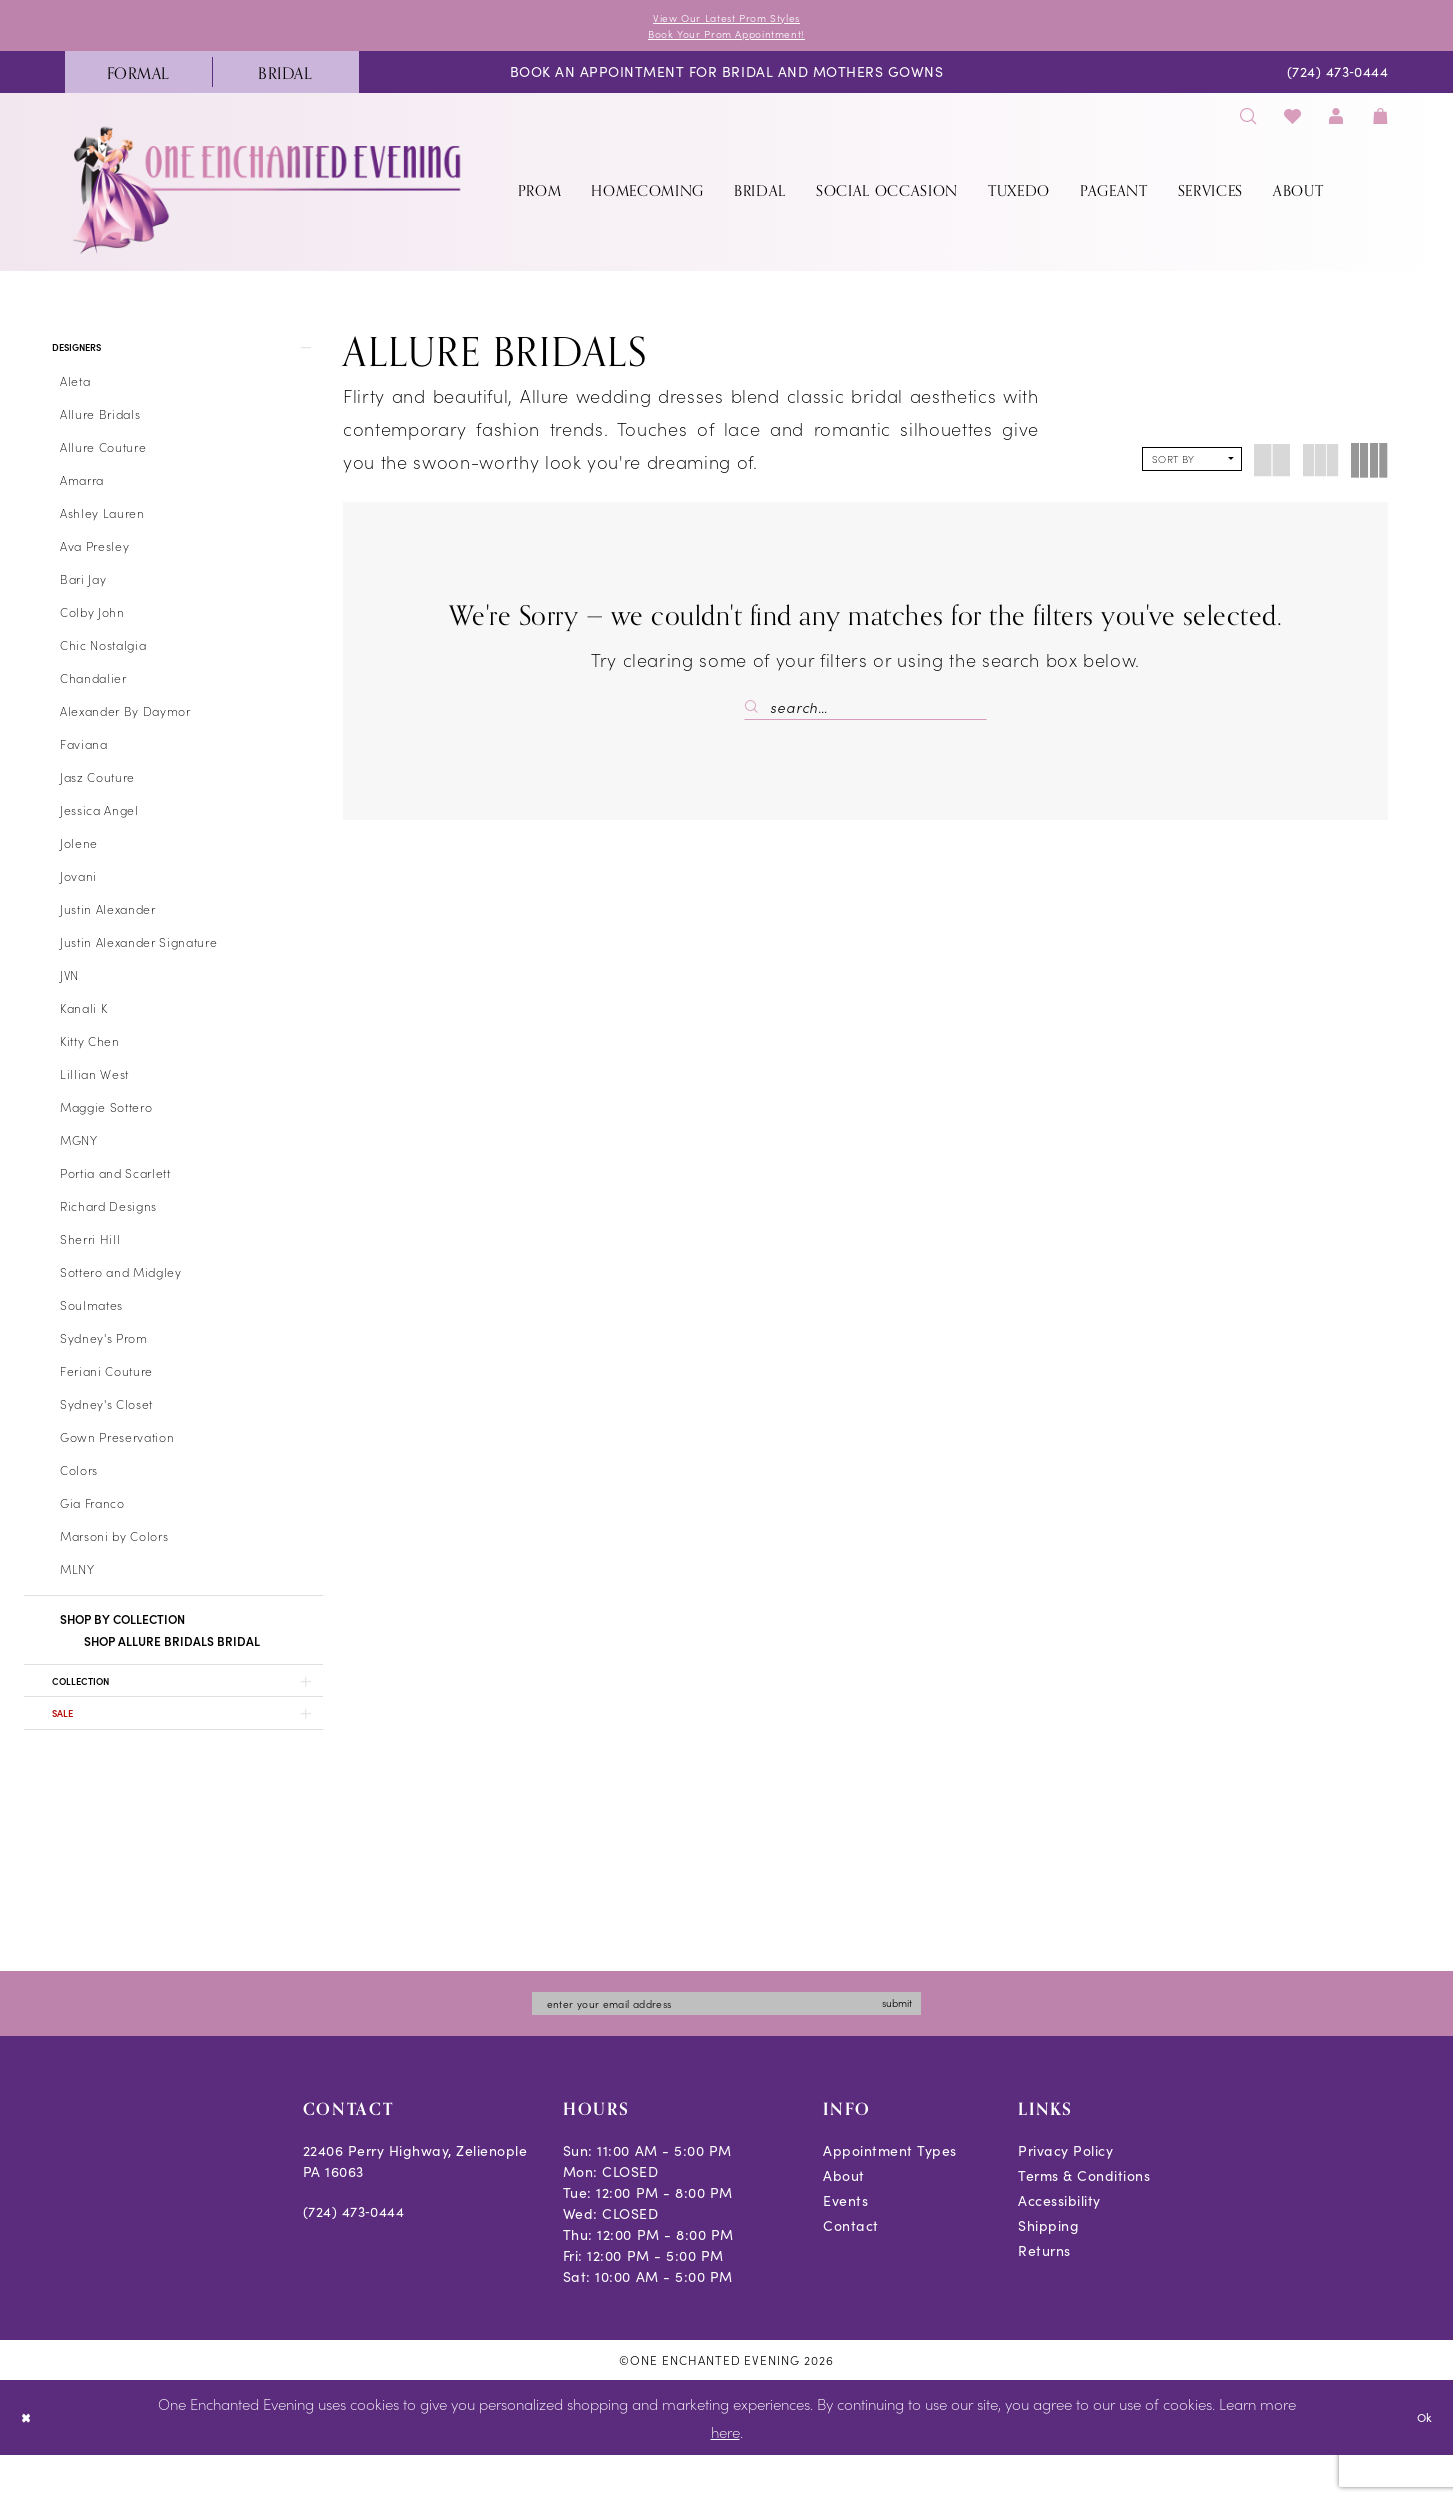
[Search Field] (865, 716)
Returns (1044, 2296)
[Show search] (1249, 124)
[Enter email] (727, 2046)
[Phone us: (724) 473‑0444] (1337, 81)
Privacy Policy (1065, 2196)
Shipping (1048, 2271)
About (844, 2221)
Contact (851, 2271)
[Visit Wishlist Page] (1292, 124)
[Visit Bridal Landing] (285, 81)
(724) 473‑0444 (354, 2257)
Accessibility (1059, 2246)
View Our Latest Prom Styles (727, 19)
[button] (1337, 124)
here (725, 2476)
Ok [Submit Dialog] (1420, 2462)
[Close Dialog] (29, 2463)
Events (845, 2246)
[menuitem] (138, 81)
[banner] (269, 198)
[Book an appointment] (726, 81)
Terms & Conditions (1084, 2221)
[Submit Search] (756, 716)
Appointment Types (890, 2196)
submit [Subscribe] (946, 2045)
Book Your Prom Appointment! (726, 39)
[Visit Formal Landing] (138, 81)
